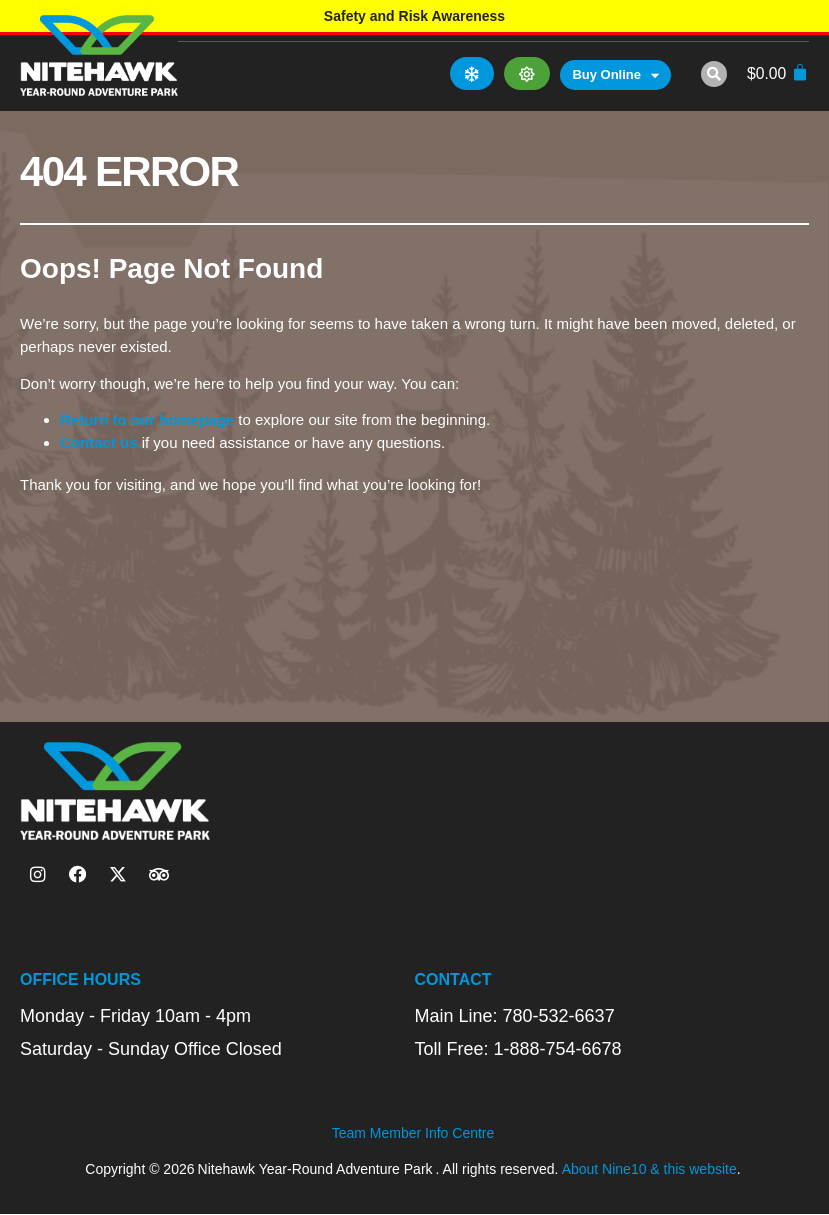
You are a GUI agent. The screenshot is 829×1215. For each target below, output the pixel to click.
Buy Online (615, 76)
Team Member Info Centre (413, 1134)
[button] (713, 74)
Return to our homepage (147, 419)
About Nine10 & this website (649, 1169)
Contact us (99, 442)
